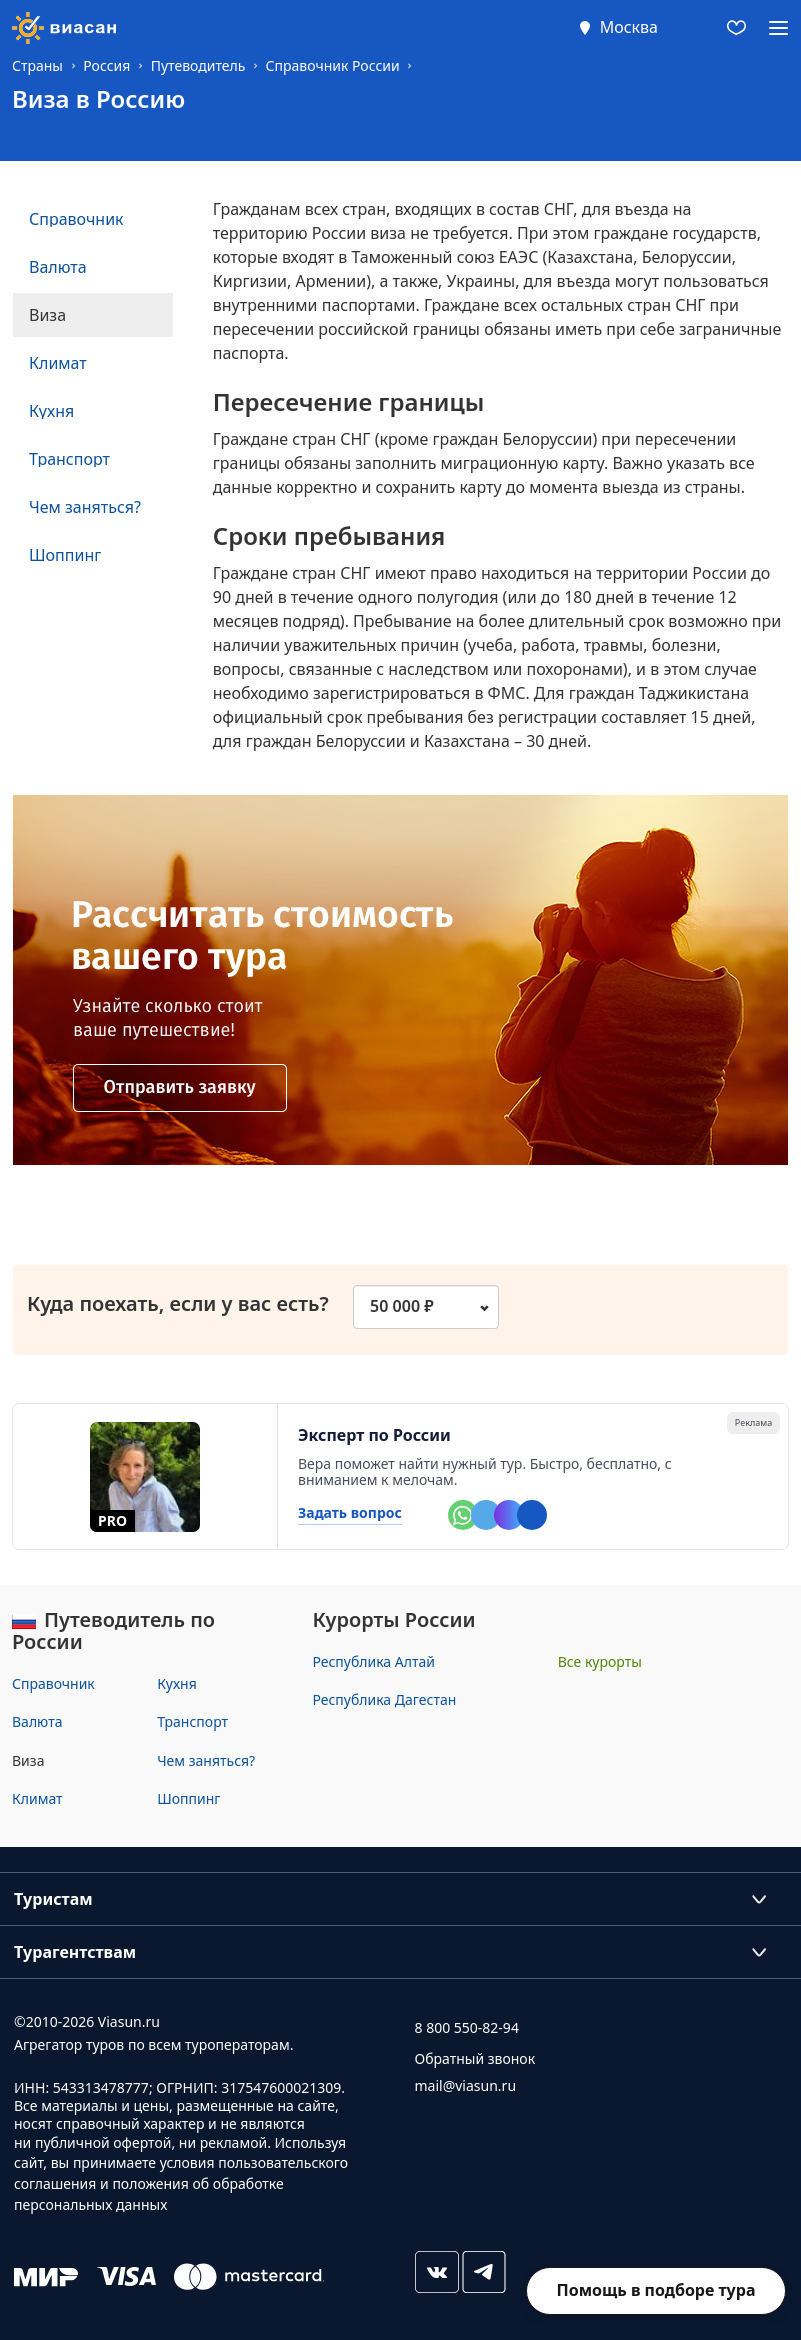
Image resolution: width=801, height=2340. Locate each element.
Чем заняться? (206, 1760)
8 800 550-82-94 (467, 2027)
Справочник (53, 1683)
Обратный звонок (475, 2058)
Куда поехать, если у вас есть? (188, 1304)
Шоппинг (188, 1798)
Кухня (177, 1683)
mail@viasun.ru (466, 2085)
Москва (629, 27)
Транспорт (192, 1721)
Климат (37, 1798)
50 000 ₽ (402, 1306)
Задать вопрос (350, 1513)
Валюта (37, 1721)
